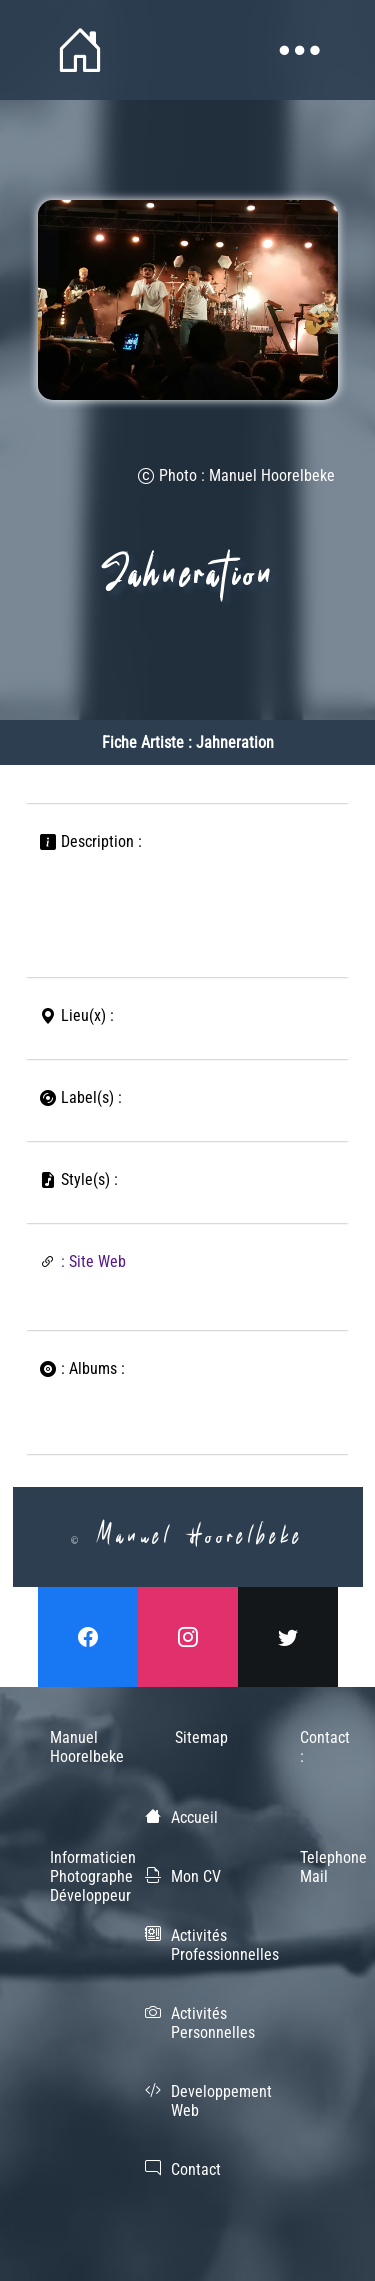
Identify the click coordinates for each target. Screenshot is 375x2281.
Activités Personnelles (213, 2023)
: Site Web (93, 1261)
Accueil (194, 1817)
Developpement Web (221, 2101)
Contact (196, 2169)
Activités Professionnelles (225, 1945)
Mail (312, 1876)
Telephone (312, 1857)
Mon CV (196, 1876)
